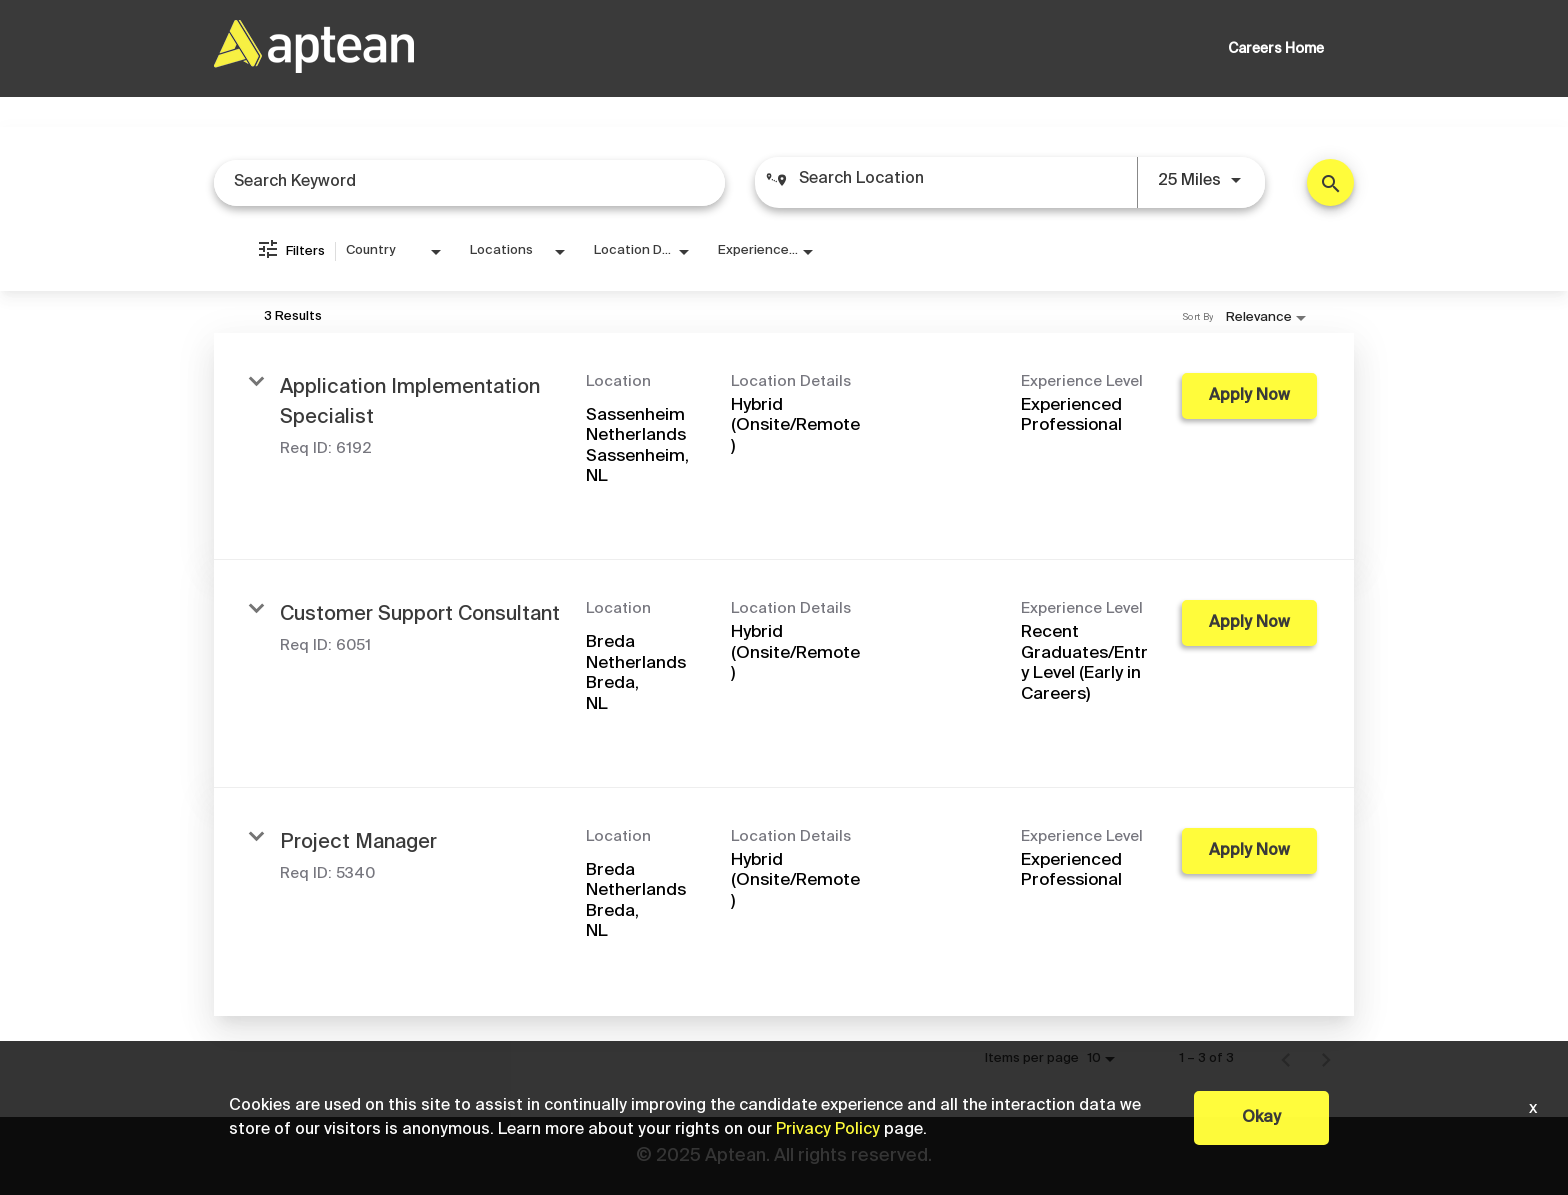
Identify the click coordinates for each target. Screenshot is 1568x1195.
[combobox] (469, 182)
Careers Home (1276, 49)
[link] (784, 447)
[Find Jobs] (1330, 182)
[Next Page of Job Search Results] (1326, 1059)
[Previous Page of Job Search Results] (1286, 1059)
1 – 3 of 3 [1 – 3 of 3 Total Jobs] (1206, 1058)
